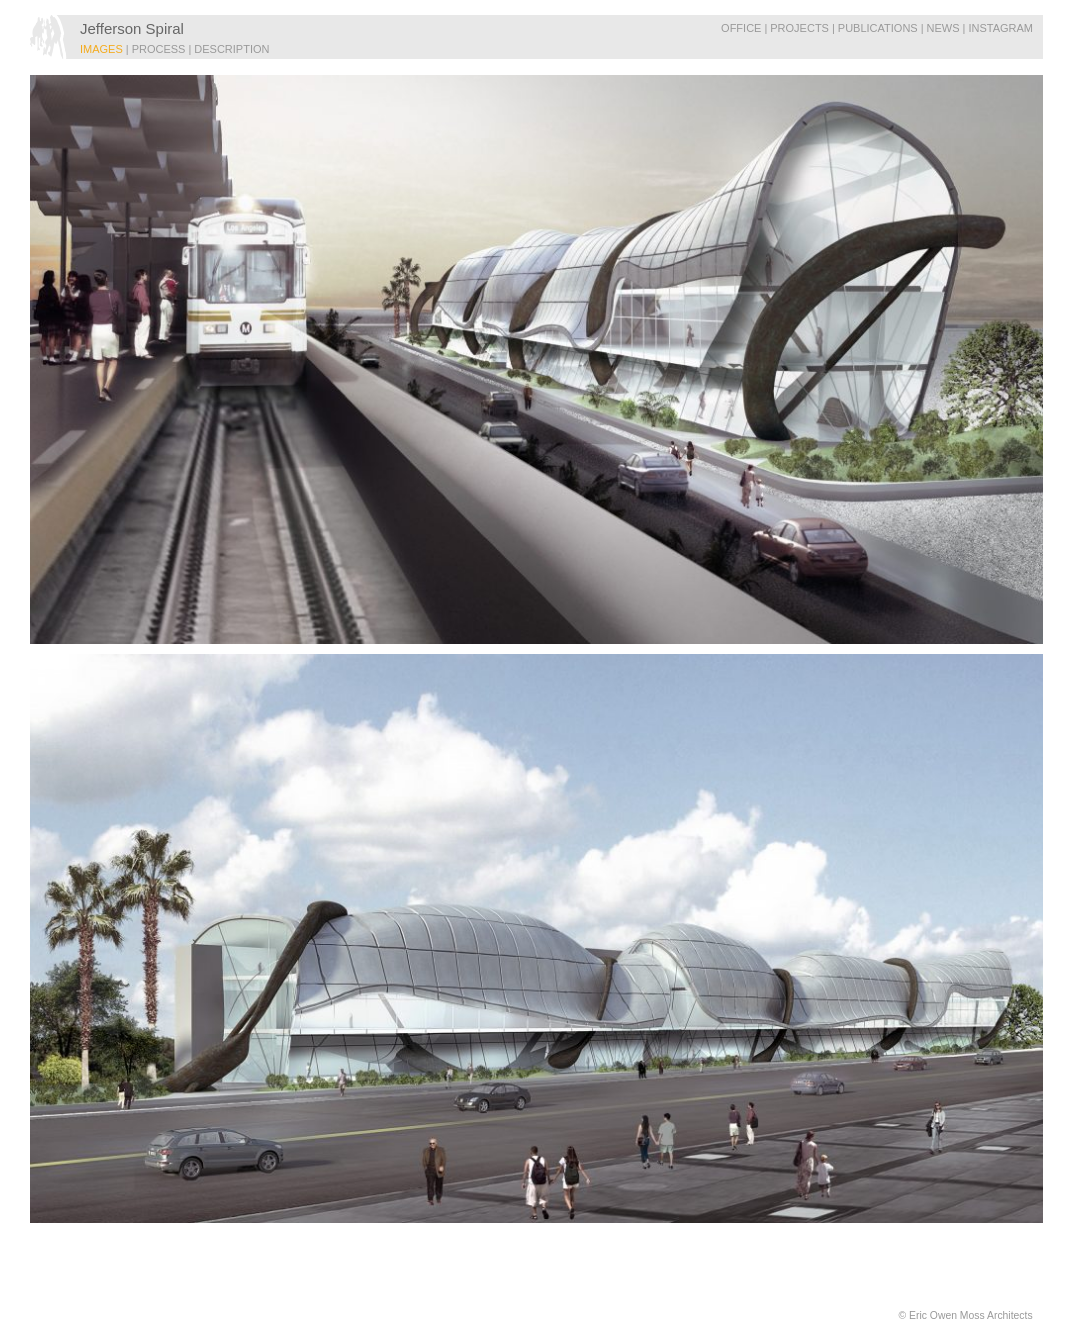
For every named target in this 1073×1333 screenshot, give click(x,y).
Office (741, 28)
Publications (878, 28)
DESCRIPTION (231, 49)
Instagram (1000, 28)
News (943, 28)
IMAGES (101, 49)
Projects (799, 28)
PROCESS (159, 49)
